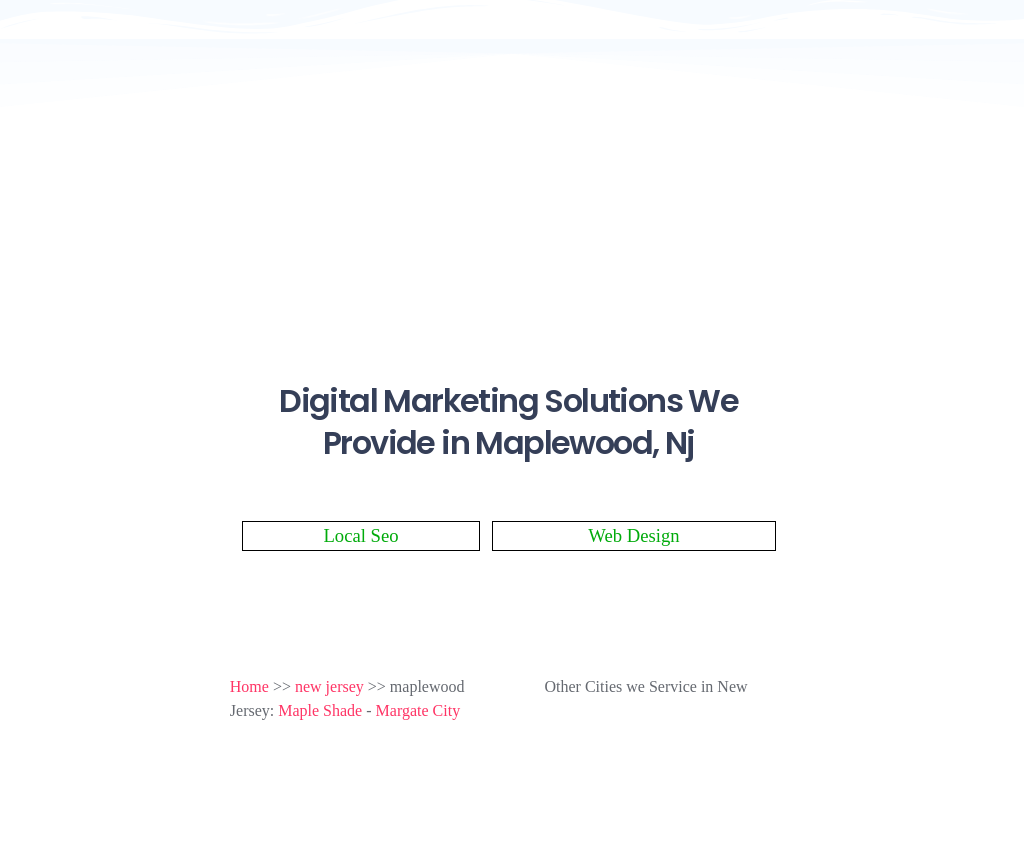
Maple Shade (320, 710)
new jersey (329, 686)
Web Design (633, 535)
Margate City (418, 710)
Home (249, 686)
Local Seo (360, 535)
